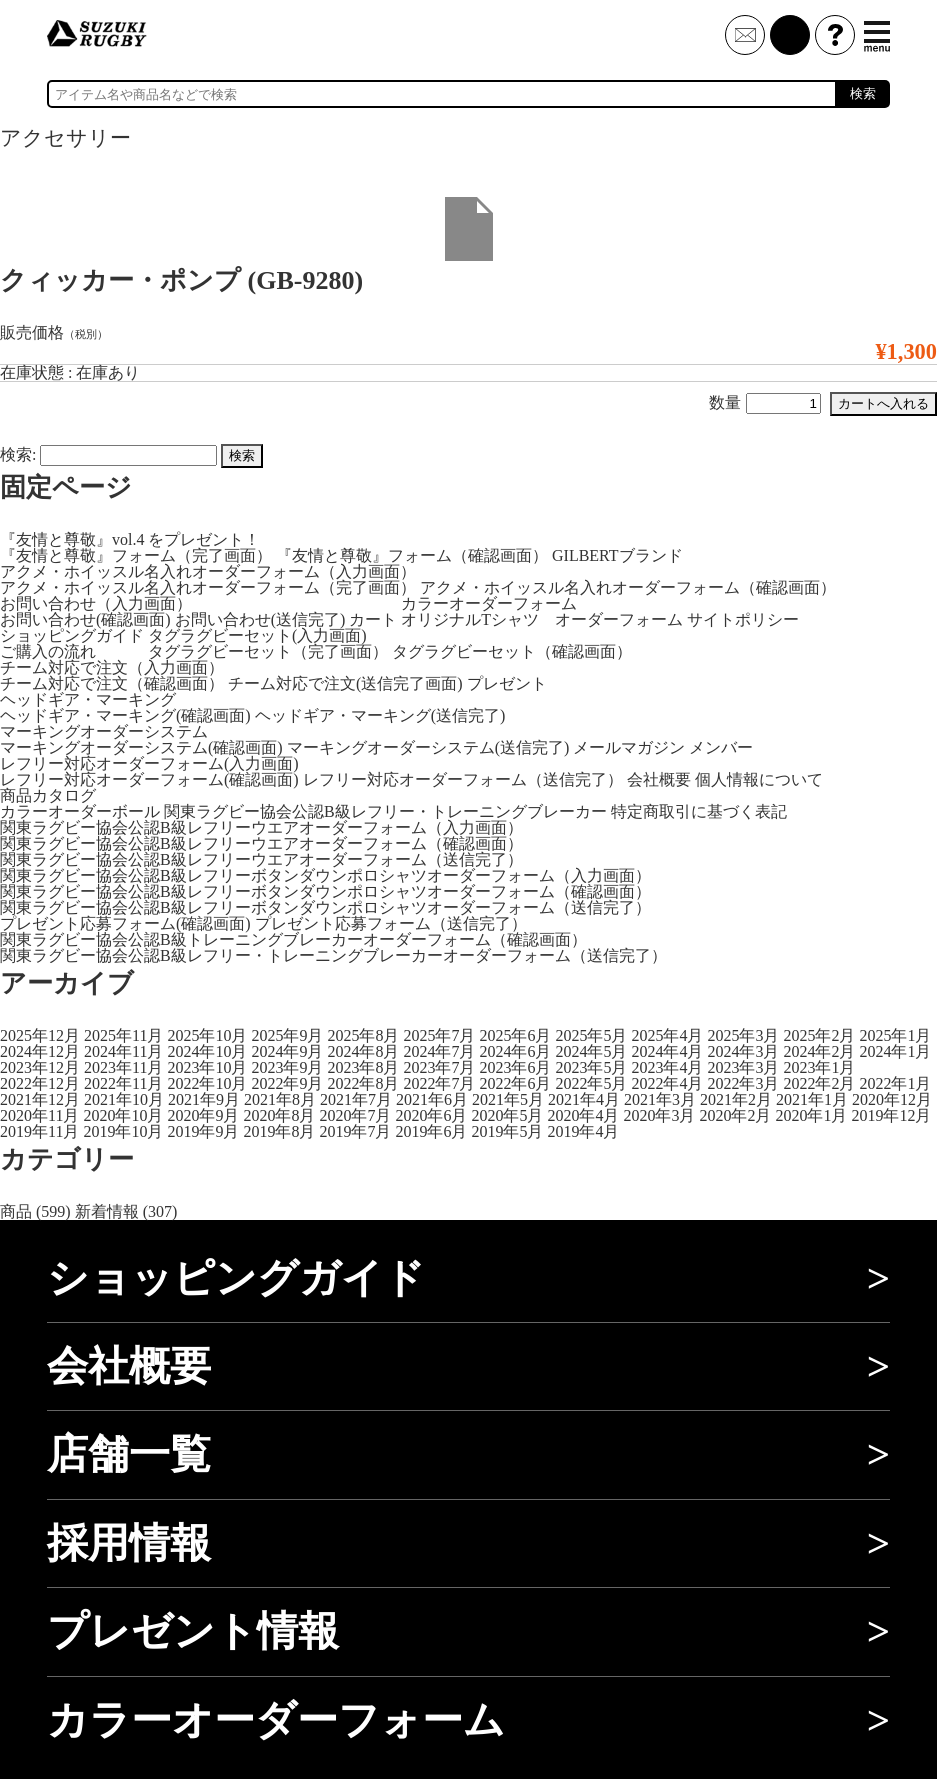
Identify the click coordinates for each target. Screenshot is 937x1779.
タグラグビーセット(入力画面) (257, 635)
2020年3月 (659, 1115)
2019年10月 (123, 1131)
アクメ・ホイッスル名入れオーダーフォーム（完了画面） (208, 587)
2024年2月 (819, 1051)
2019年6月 (431, 1131)
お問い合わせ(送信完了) (260, 619)
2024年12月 (40, 1051)
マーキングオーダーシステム (104, 731)
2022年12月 (40, 1083)
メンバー (721, 747)
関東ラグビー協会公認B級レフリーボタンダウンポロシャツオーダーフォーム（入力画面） (325, 875)
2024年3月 (743, 1051)
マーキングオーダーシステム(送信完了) (428, 747)
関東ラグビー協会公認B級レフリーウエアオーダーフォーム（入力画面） (261, 827)
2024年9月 (287, 1051)
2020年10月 (123, 1115)
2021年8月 (280, 1099)
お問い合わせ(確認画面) (85, 619)
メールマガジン (629, 747)
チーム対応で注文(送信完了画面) (345, 683)
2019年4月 (583, 1131)
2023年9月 (287, 1067)
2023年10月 (207, 1067)
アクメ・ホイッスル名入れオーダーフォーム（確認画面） (628, 587)
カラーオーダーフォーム (489, 603)
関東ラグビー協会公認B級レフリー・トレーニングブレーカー (385, 811)
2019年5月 (507, 1131)
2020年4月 (583, 1115)
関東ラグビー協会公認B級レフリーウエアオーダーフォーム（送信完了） (261, 859)
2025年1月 (895, 1035)
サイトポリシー (743, 619)
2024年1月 (895, 1051)
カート (373, 619)
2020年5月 (507, 1115)
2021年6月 (432, 1099)
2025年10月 (207, 1035)
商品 (16, 1211)
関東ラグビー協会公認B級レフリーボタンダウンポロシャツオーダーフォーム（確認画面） (325, 891)
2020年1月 (811, 1115)
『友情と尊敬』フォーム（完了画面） (136, 555)
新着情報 (107, 1211)
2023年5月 (591, 1067)
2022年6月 (515, 1083)
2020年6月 (431, 1115)
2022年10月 (207, 1083)
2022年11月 (123, 1083)
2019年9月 (203, 1131)
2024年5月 (591, 1051)
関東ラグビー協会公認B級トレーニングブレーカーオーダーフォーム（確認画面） (293, 939)
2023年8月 (363, 1067)
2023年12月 (40, 1067)
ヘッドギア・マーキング (88, 699)
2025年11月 (123, 1035)
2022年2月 (819, 1083)
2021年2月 (736, 1099)
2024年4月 (667, 1051)
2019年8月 (279, 1131)
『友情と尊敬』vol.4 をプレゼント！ (130, 539)
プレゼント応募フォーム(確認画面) (125, 923)
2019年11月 (39, 1131)
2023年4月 (667, 1067)
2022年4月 (667, 1083)
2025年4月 (667, 1035)
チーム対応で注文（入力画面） (112, 667)
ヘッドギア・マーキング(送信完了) (380, 715)
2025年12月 (40, 1035)
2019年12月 (891, 1115)
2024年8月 (363, 1051)
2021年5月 (508, 1099)
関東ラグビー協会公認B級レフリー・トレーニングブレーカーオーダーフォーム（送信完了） (333, 955)
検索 (863, 93)
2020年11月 (39, 1115)
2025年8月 (363, 1035)
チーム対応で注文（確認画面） (112, 683)
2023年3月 (743, 1067)
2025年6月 (515, 1035)
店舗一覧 (129, 1454)
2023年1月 (819, 1067)
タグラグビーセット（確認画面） (512, 651)
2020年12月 (892, 1099)
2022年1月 (895, 1083)
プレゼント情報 (193, 1631)
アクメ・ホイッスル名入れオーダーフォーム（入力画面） (208, 571)
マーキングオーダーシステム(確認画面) (141, 747)
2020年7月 (355, 1115)
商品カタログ (48, 795)
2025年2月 (819, 1035)
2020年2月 (735, 1115)
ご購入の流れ (48, 651)
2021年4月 (584, 1099)
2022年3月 (743, 1083)
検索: (18, 454)
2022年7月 (439, 1083)
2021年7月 (356, 1099)
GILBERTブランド (617, 555)
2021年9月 (204, 1099)
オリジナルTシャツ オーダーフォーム (542, 619)
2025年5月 (591, 1035)
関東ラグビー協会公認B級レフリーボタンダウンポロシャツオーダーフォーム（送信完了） (325, 907)
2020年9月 (203, 1115)
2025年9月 (287, 1035)
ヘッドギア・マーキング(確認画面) (125, 715)
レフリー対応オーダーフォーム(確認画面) (149, 779)
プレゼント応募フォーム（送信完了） (391, 923)
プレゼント (507, 683)
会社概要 (659, 779)
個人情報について (759, 779)
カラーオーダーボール (80, 811)
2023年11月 (123, 1067)
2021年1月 (812, 1099)
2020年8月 (279, 1115)
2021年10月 (124, 1099)
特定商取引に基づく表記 (699, 811)
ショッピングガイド (72, 635)
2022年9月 (287, 1083)
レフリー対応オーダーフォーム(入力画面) (149, 763)
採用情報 (129, 1543)
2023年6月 (515, 1067)
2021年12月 (40, 1099)
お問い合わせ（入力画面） (96, 603)
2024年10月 (207, 1051)
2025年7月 (439, 1035)
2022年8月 (363, 1083)
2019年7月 (355, 1131)
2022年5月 (591, 1083)
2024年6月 (515, 1051)
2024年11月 (123, 1051)
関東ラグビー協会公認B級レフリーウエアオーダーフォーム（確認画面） (261, 843)
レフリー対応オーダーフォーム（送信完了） (463, 779)
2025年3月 (743, 1035)
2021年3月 (660, 1099)
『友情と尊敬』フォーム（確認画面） (412, 555)
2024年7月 (439, 1051)
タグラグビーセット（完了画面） (268, 651)
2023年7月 (439, 1067)
